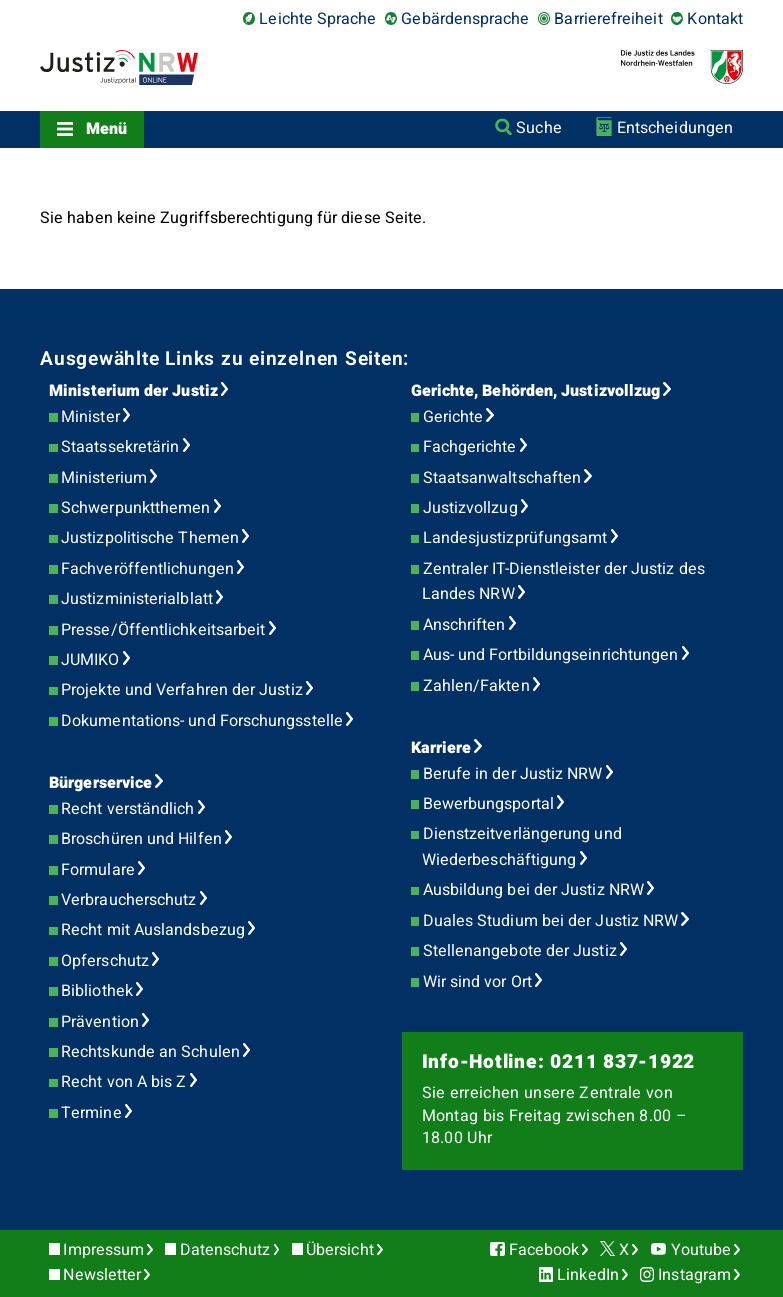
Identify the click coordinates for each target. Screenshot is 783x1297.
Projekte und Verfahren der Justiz (182, 690)
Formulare (98, 870)
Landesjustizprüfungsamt (515, 538)
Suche (538, 128)
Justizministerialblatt (137, 599)
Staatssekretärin (120, 447)
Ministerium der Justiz (133, 391)
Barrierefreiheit (608, 19)
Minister (90, 417)
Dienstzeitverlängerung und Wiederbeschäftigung (522, 847)
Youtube (701, 1250)
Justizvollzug (470, 508)
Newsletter (102, 1275)
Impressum (103, 1250)
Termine (91, 1113)
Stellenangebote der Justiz (520, 951)
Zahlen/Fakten (476, 686)
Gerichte (453, 417)
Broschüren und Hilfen (141, 839)
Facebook (544, 1250)
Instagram (694, 1275)
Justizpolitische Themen (150, 538)
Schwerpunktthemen (135, 508)
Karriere (441, 748)
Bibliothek (97, 991)
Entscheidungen (675, 128)
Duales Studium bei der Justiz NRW (551, 921)
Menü (106, 129)
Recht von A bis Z (123, 1082)
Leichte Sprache (317, 19)
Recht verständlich (127, 809)
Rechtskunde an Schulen (150, 1052)
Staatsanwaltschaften (502, 478)
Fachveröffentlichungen (147, 569)
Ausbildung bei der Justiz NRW (533, 890)
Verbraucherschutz (128, 900)
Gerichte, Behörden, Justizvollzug (536, 391)
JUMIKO (90, 660)
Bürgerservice (100, 783)
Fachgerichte (470, 447)
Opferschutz (105, 961)
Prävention (100, 1022)
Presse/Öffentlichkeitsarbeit (163, 630)
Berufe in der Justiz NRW (513, 774)
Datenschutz (225, 1250)
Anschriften (464, 625)
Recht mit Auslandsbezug (153, 930)
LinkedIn (588, 1275)
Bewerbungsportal (488, 804)
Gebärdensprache (465, 19)
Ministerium (104, 478)
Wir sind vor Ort (477, 982)
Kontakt (715, 19)
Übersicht (340, 1250)
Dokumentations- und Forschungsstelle (202, 721)
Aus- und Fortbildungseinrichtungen (551, 655)
